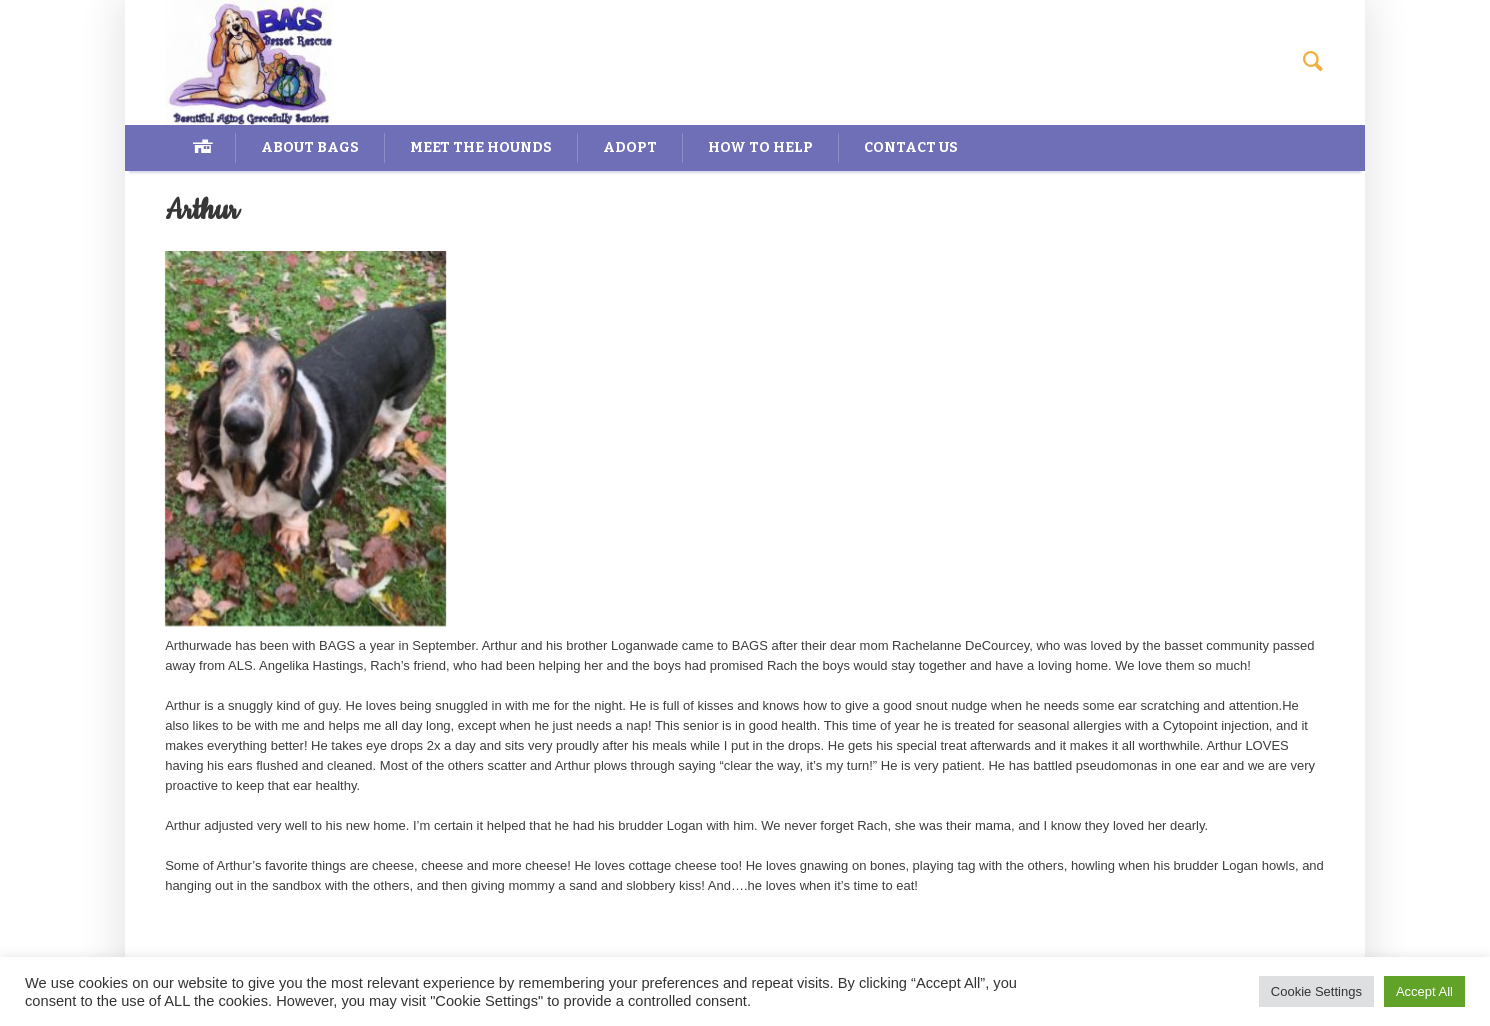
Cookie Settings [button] (1316, 991)
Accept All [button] (1424, 991)
